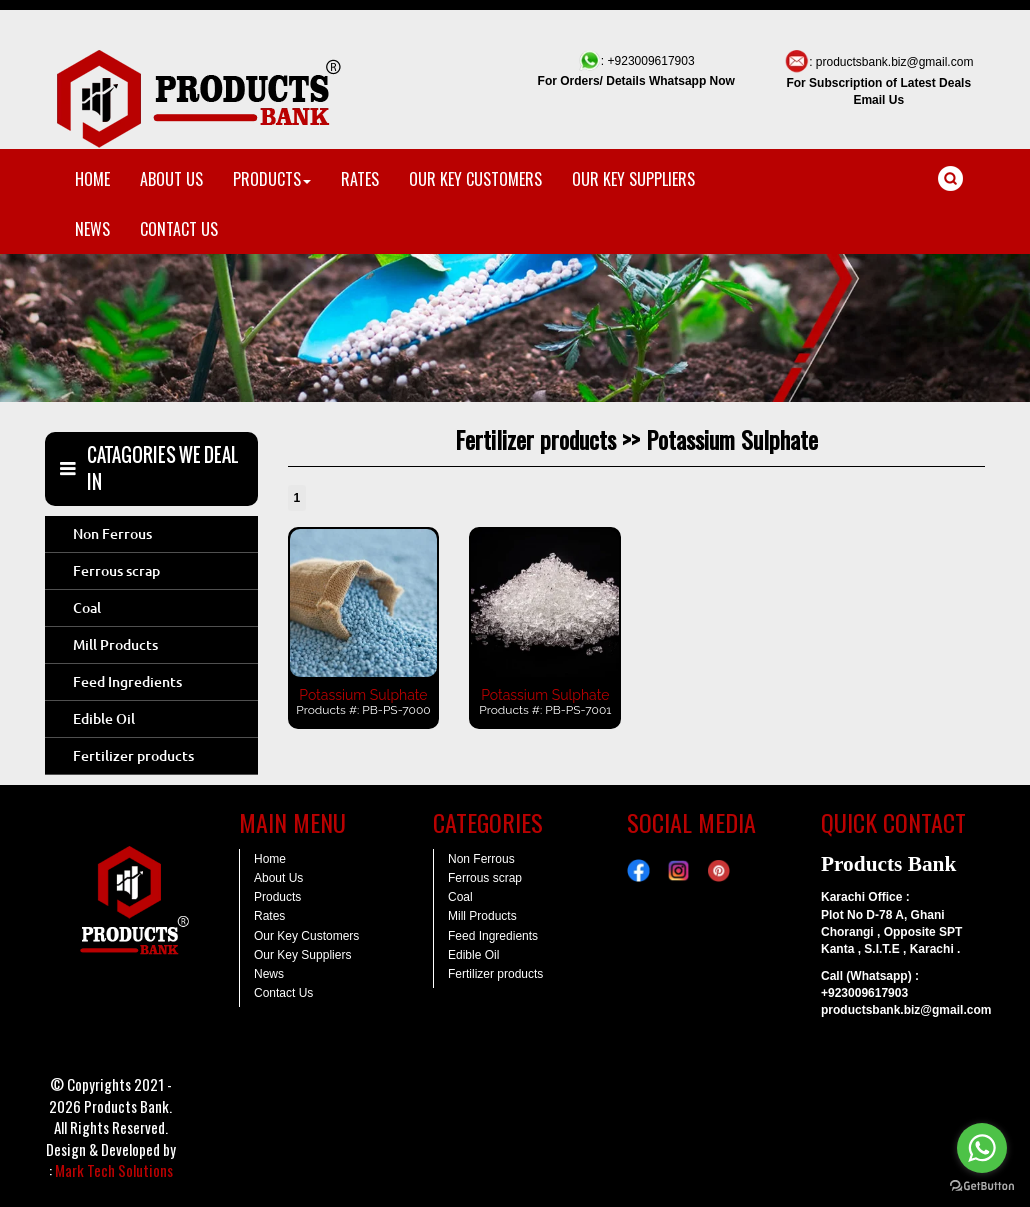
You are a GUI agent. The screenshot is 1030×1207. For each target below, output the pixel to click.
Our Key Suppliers (302, 955)
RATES (360, 179)
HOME (92, 179)
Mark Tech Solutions (114, 1170)
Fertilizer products (133, 756)
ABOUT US (171, 179)
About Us (278, 878)
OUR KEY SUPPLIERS (633, 179)
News (269, 974)
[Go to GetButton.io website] (982, 1186)
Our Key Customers (306, 936)
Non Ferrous (112, 534)
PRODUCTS (272, 179)
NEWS (92, 229)
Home (270, 859)
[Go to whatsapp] (982, 1148)
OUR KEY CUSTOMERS (475, 179)
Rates (269, 916)
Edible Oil (104, 719)
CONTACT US (179, 229)
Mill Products (115, 645)
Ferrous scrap (116, 571)
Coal (87, 608)
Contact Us (283, 993)
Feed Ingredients (127, 682)
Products (277, 897)
